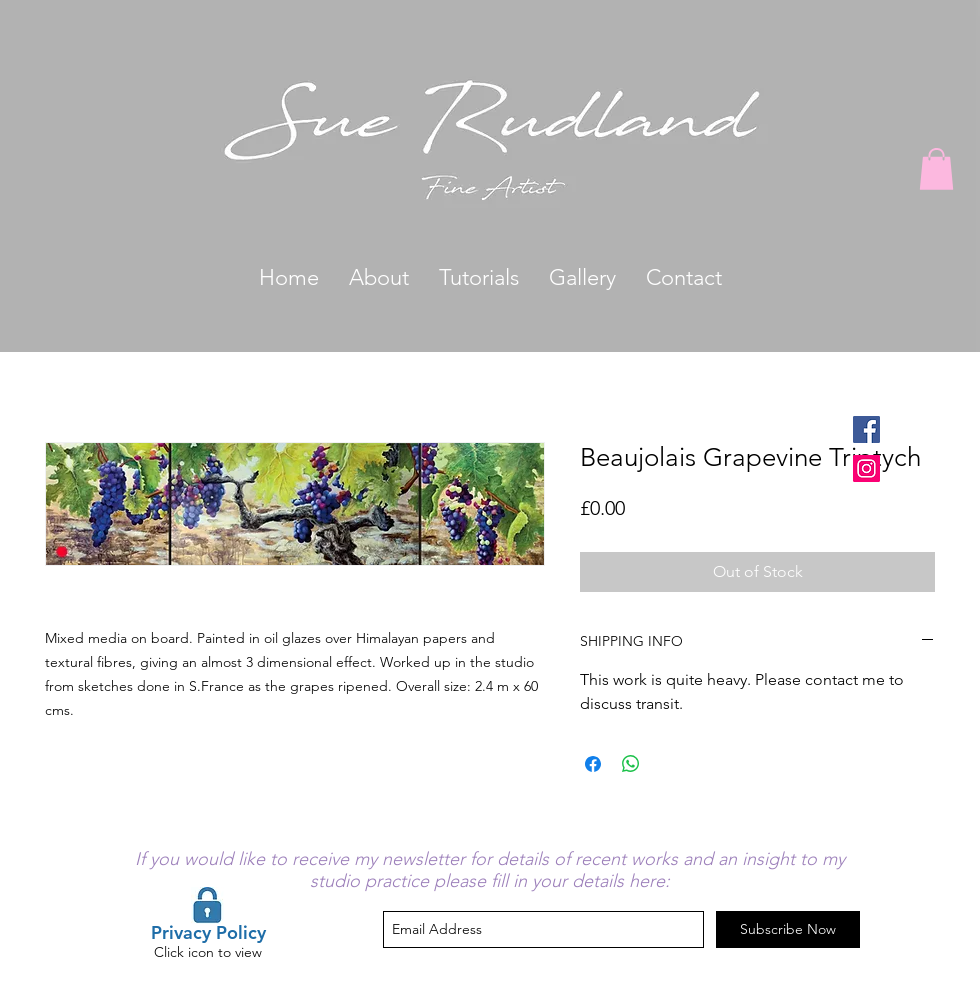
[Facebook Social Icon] (866, 429)
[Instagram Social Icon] (866, 468)
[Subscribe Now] (788, 929)
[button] (936, 169)
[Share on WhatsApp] (631, 764)
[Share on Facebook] (593, 764)
